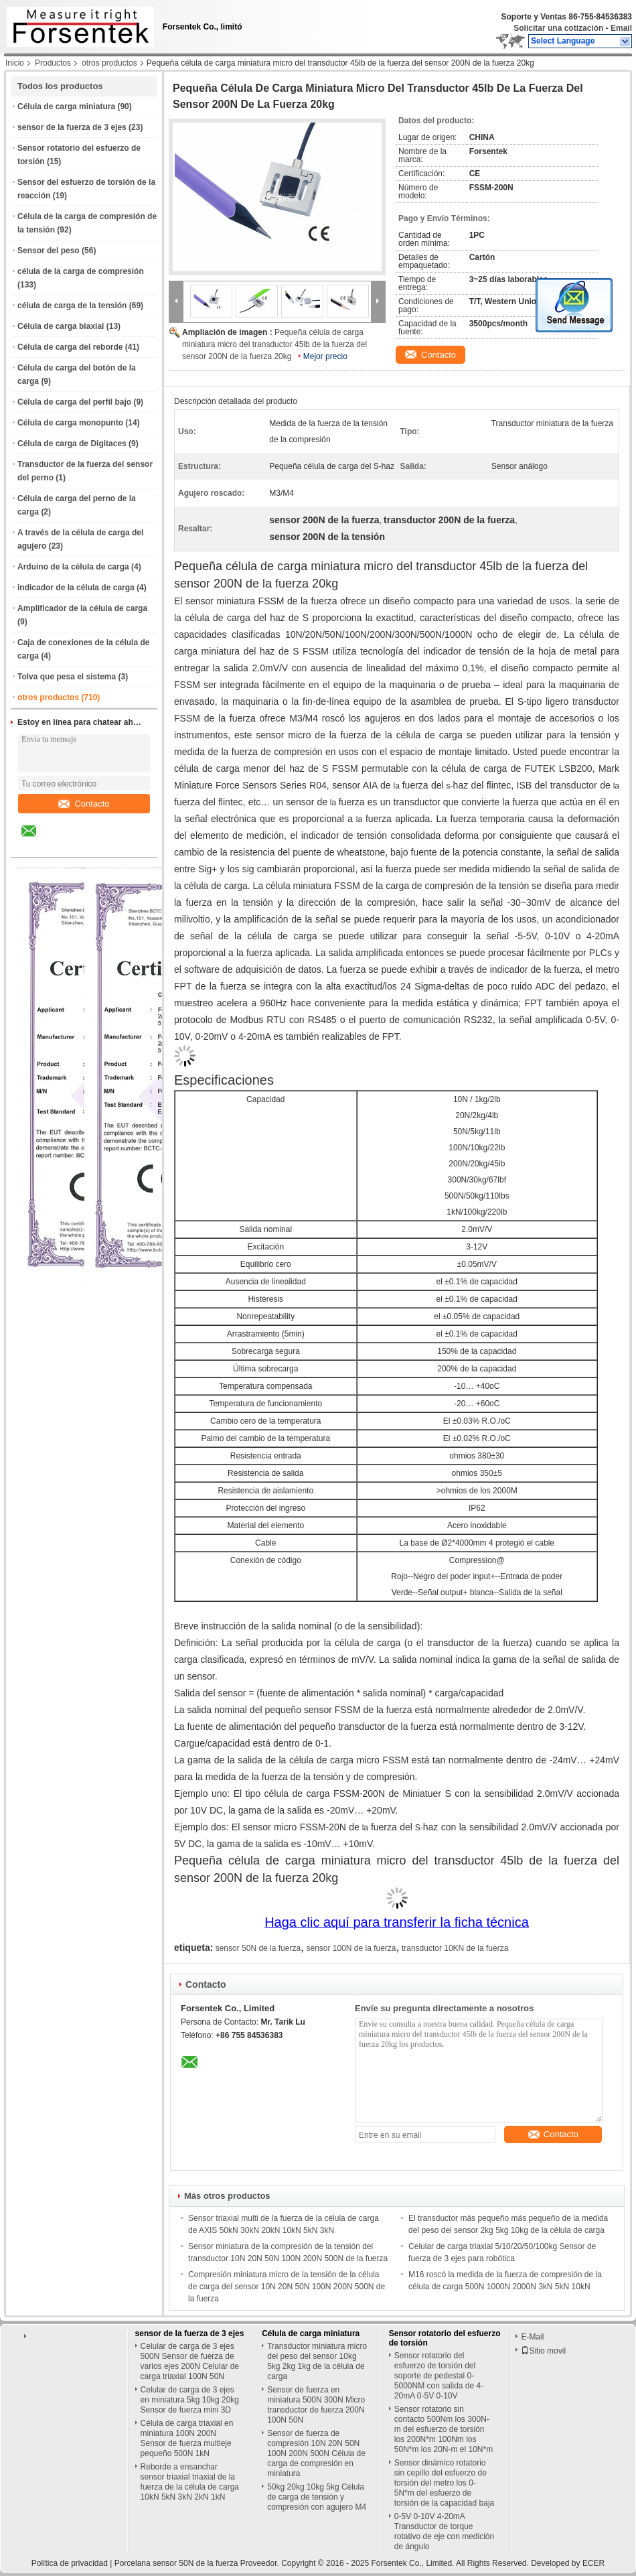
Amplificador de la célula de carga (82, 608)
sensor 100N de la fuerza (351, 1948)
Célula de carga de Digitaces (72, 443)
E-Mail (532, 2337)
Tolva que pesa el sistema (66, 676)
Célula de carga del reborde (70, 347)
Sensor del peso (48, 250)
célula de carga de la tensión (72, 305)
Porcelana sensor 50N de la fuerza (176, 2563)
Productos (53, 63)
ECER (593, 2563)
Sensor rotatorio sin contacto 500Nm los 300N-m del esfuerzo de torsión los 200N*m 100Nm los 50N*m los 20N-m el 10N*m (443, 2429)
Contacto (83, 804)
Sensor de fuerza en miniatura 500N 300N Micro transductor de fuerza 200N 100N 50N (316, 2405)
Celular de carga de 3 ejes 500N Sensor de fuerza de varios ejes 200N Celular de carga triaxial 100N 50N (190, 2361)
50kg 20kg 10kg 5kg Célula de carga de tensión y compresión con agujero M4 (316, 2497)
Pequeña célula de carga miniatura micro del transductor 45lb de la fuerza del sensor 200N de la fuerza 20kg (274, 344)
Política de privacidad (69, 2563)
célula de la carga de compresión (80, 271)
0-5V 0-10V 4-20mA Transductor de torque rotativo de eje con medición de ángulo (444, 2531)
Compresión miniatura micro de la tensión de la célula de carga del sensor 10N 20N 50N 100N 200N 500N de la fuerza (286, 2286)
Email (621, 28)
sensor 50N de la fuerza (258, 1948)
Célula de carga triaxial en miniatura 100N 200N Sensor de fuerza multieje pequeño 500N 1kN (187, 2438)
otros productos (109, 63)
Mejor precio (325, 356)
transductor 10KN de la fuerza (455, 1948)
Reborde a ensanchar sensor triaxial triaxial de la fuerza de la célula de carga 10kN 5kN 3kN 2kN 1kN (190, 2482)
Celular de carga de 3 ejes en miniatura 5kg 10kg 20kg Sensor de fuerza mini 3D (190, 2400)
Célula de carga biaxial (60, 326)
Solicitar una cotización (558, 28)
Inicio (14, 63)
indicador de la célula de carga (76, 587)
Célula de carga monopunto (70, 422)
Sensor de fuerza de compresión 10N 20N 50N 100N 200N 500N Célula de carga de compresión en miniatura (316, 2453)
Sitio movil (543, 2351)
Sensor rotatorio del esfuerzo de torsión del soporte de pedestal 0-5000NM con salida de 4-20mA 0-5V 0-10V (438, 2375)
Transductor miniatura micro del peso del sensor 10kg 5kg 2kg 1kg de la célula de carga (317, 2361)
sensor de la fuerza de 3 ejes (72, 127)
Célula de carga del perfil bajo (74, 402)
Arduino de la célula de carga (73, 566)
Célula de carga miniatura (66, 106)
